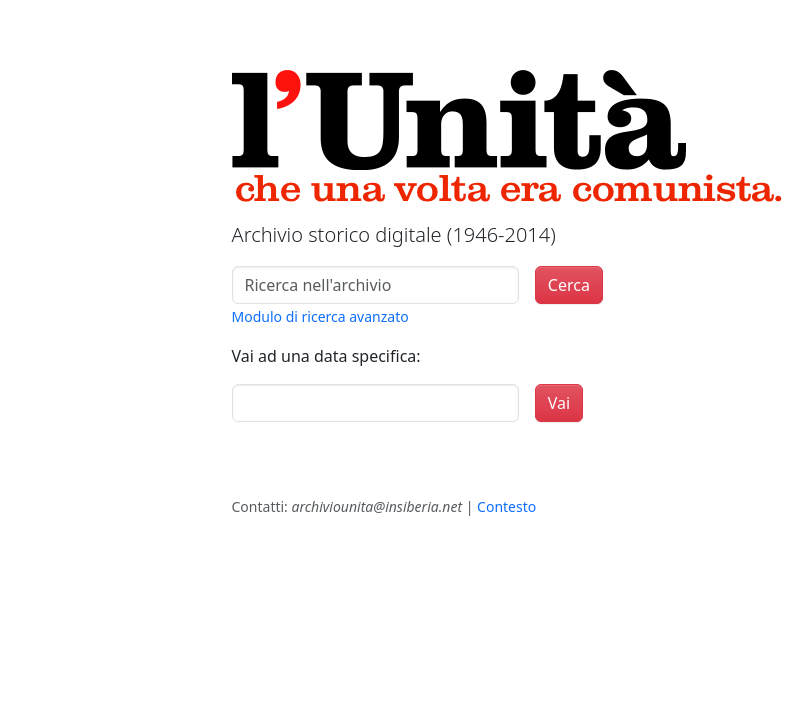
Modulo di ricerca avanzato (320, 316)
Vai (559, 403)
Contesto (506, 506)
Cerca (569, 285)
